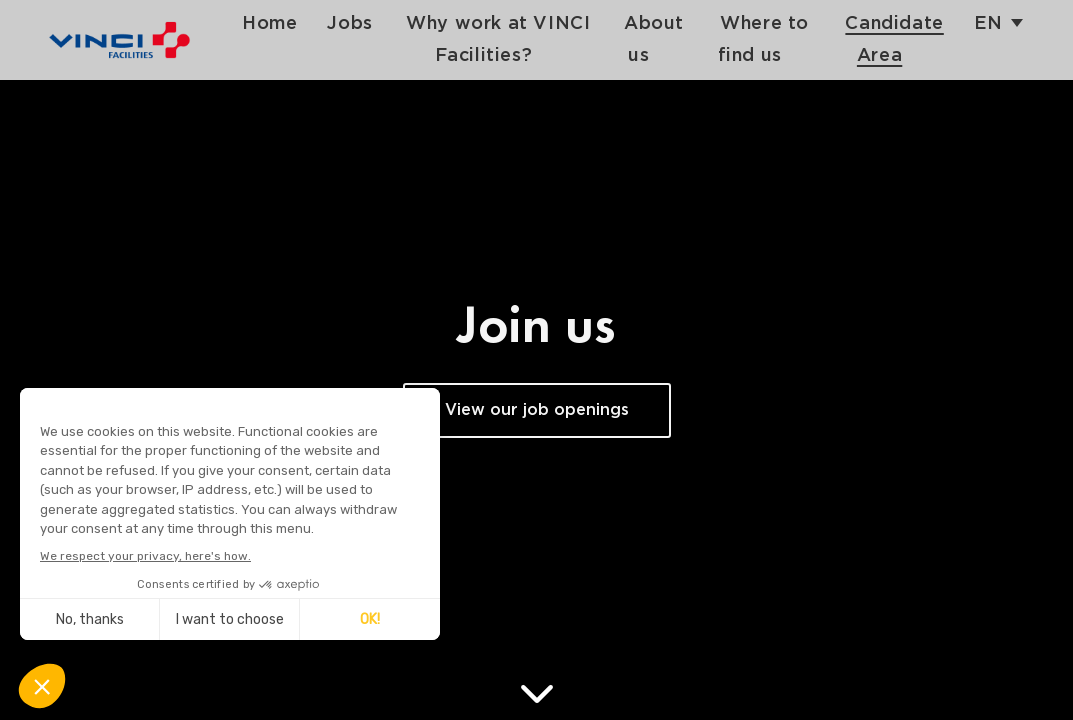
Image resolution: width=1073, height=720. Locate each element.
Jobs (372, 23)
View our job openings (537, 410)
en (988, 23)
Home (292, 23)
